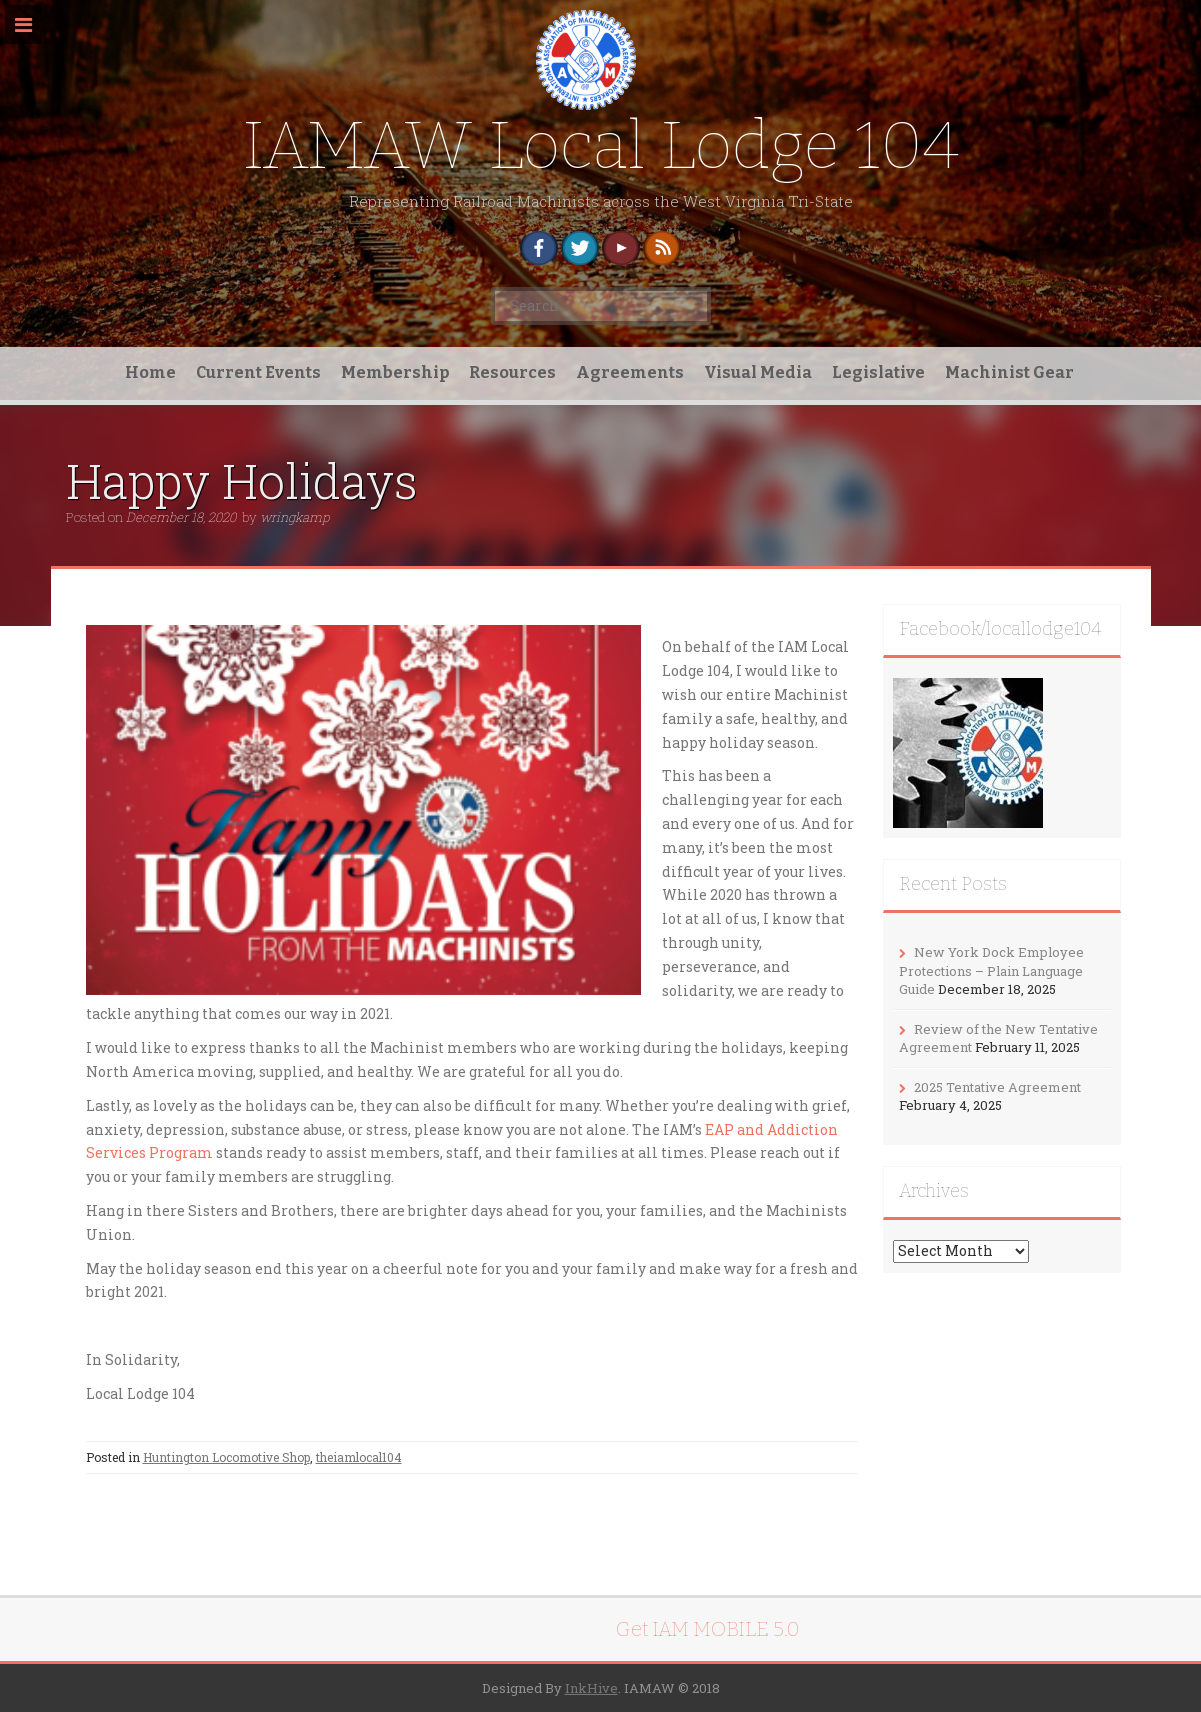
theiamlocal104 (359, 1457)
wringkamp (294, 517)
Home (150, 372)
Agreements (630, 372)
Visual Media (758, 372)
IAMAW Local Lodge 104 (601, 145)
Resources (512, 372)
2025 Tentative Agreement (997, 1087)
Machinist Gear (1009, 372)
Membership (395, 372)
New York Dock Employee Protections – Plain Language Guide (991, 970)
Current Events (258, 372)
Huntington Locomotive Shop (226, 1457)
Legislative (878, 372)
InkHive (591, 1688)
